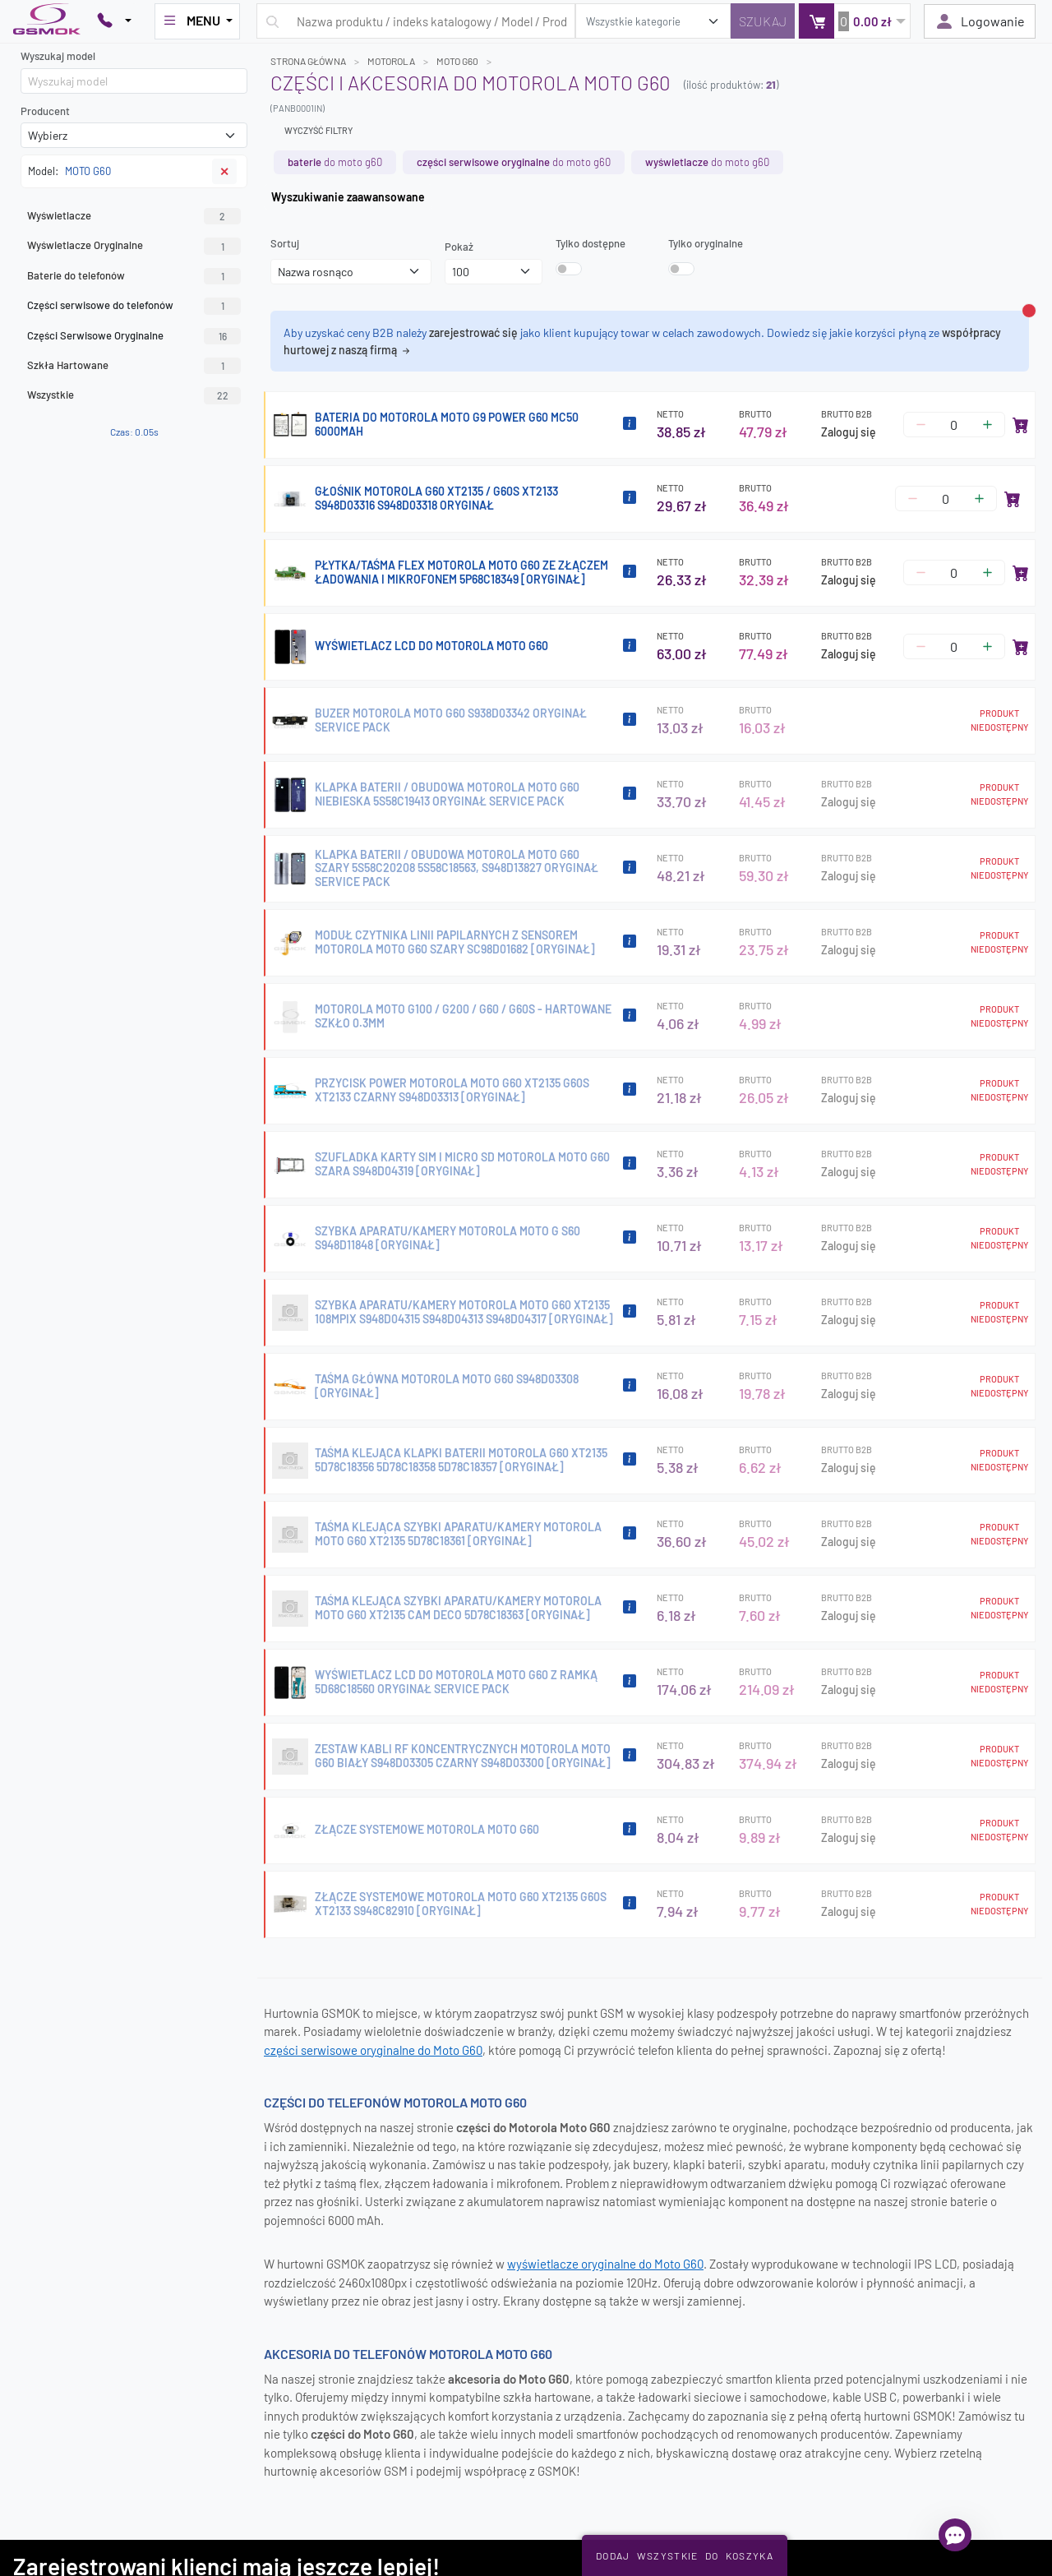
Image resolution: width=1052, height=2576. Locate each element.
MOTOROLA (391, 61)
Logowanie (979, 21)
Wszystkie (134, 395)
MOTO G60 (457, 61)
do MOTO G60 (335, 162)
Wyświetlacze (134, 216)
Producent (45, 111)
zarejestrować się (473, 332)
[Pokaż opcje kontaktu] (114, 21)
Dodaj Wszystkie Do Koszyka (684, 2555)
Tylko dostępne (590, 243)
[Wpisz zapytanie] (415, 21)
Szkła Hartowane (134, 366)
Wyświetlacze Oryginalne (134, 246)
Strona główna (308, 61)
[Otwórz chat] (955, 2535)
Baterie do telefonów (134, 276)
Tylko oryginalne (705, 243)
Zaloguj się (848, 432)
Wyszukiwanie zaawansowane (348, 197)
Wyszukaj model (58, 55)
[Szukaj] (763, 21)
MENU (192, 20)
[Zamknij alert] (1029, 310)
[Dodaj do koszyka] (1020, 425)
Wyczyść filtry (318, 130)
